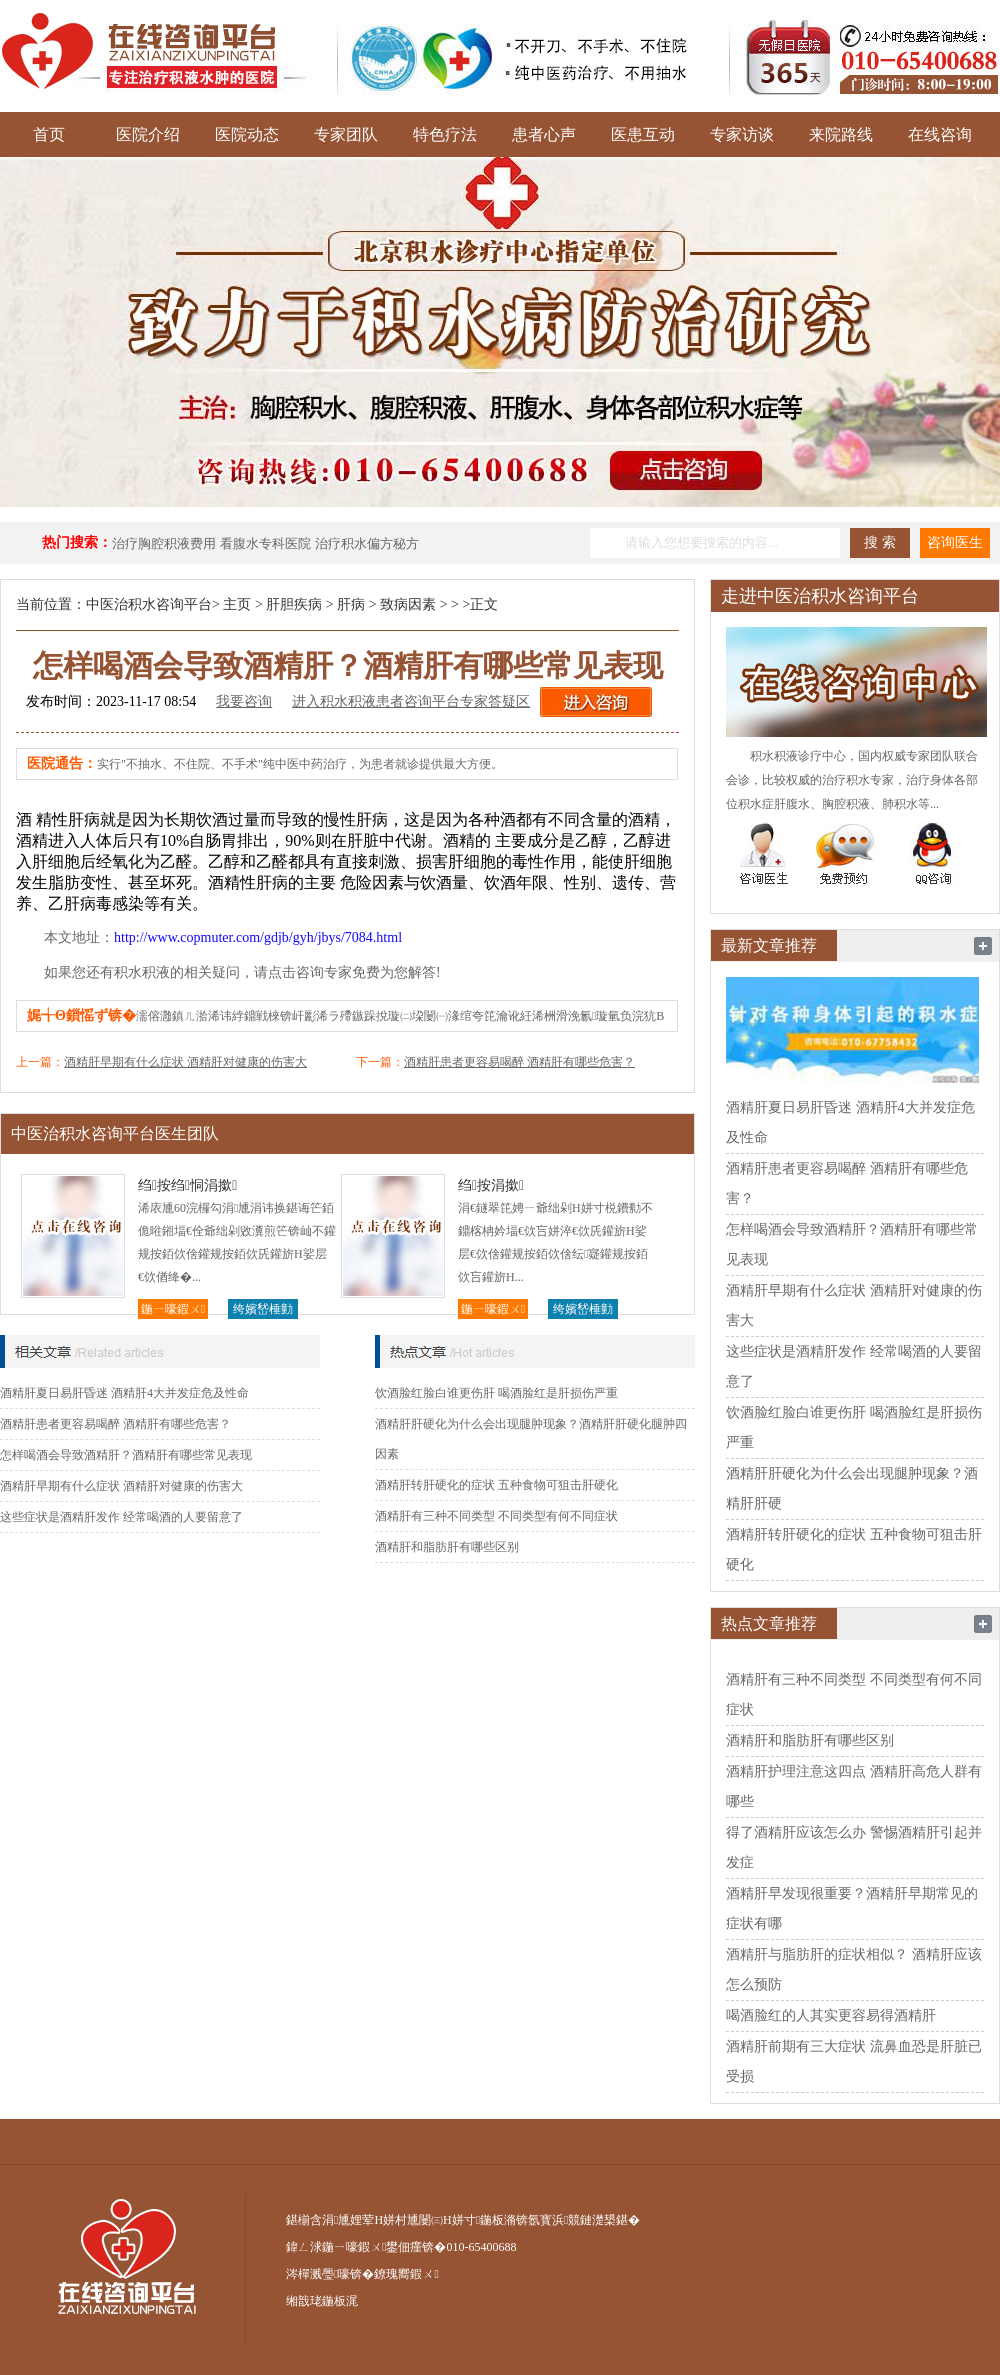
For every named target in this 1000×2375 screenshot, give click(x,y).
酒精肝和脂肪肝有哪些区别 (447, 1547)
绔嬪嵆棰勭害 (263, 1310)
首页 (49, 134)
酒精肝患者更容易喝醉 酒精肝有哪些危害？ (519, 1062)
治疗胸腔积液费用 (164, 543)
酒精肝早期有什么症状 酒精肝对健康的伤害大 (185, 1062)
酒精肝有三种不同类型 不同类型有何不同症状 (496, 1516)
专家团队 (346, 134)
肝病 (351, 604)
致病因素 (408, 604)
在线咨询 (940, 134)
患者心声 (544, 134)
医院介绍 (148, 134)
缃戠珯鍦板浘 (322, 2301)
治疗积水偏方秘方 (367, 543)
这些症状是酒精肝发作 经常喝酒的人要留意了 (121, 1517)
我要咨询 (244, 701)
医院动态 (247, 134)
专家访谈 (742, 134)
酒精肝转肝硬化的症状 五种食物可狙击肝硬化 (496, 1485)
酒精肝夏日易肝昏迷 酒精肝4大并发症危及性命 (124, 1393)
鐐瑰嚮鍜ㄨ (406, 2274)
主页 (237, 604)
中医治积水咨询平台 (149, 604)
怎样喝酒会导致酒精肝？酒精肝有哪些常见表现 (126, 1455)
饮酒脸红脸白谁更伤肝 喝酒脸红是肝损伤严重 (496, 1393)
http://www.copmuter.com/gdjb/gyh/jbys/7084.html (258, 937)
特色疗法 (445, 134)
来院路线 (841, 134)
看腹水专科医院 (265, 543)
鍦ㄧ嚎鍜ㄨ (173, 1309)
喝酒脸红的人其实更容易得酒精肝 (831, 2015)
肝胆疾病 (294, 604)
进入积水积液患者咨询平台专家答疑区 (411, 701)
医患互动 (643, 134)
